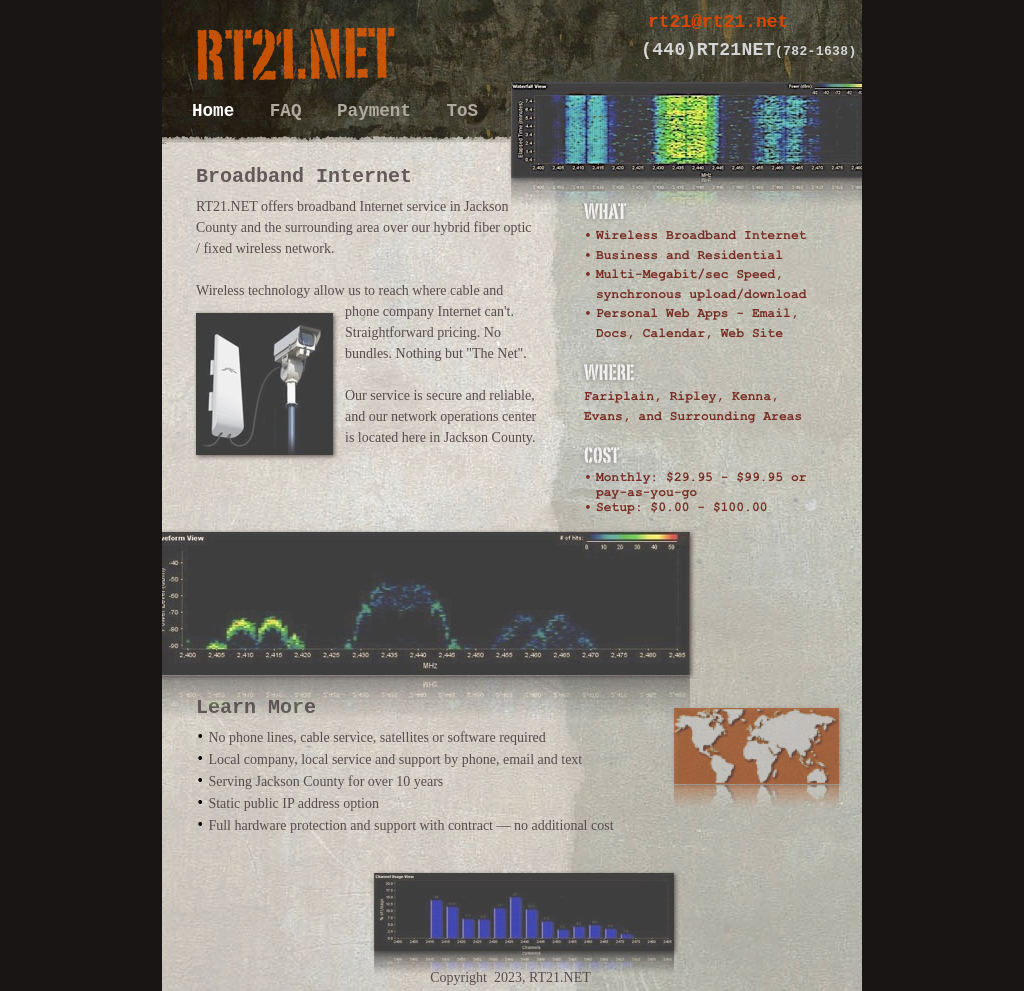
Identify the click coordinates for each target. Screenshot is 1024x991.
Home (218, 111)
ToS (463, 111)
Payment (379, 111)
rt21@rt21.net (718, 22)
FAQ (291, 111)
